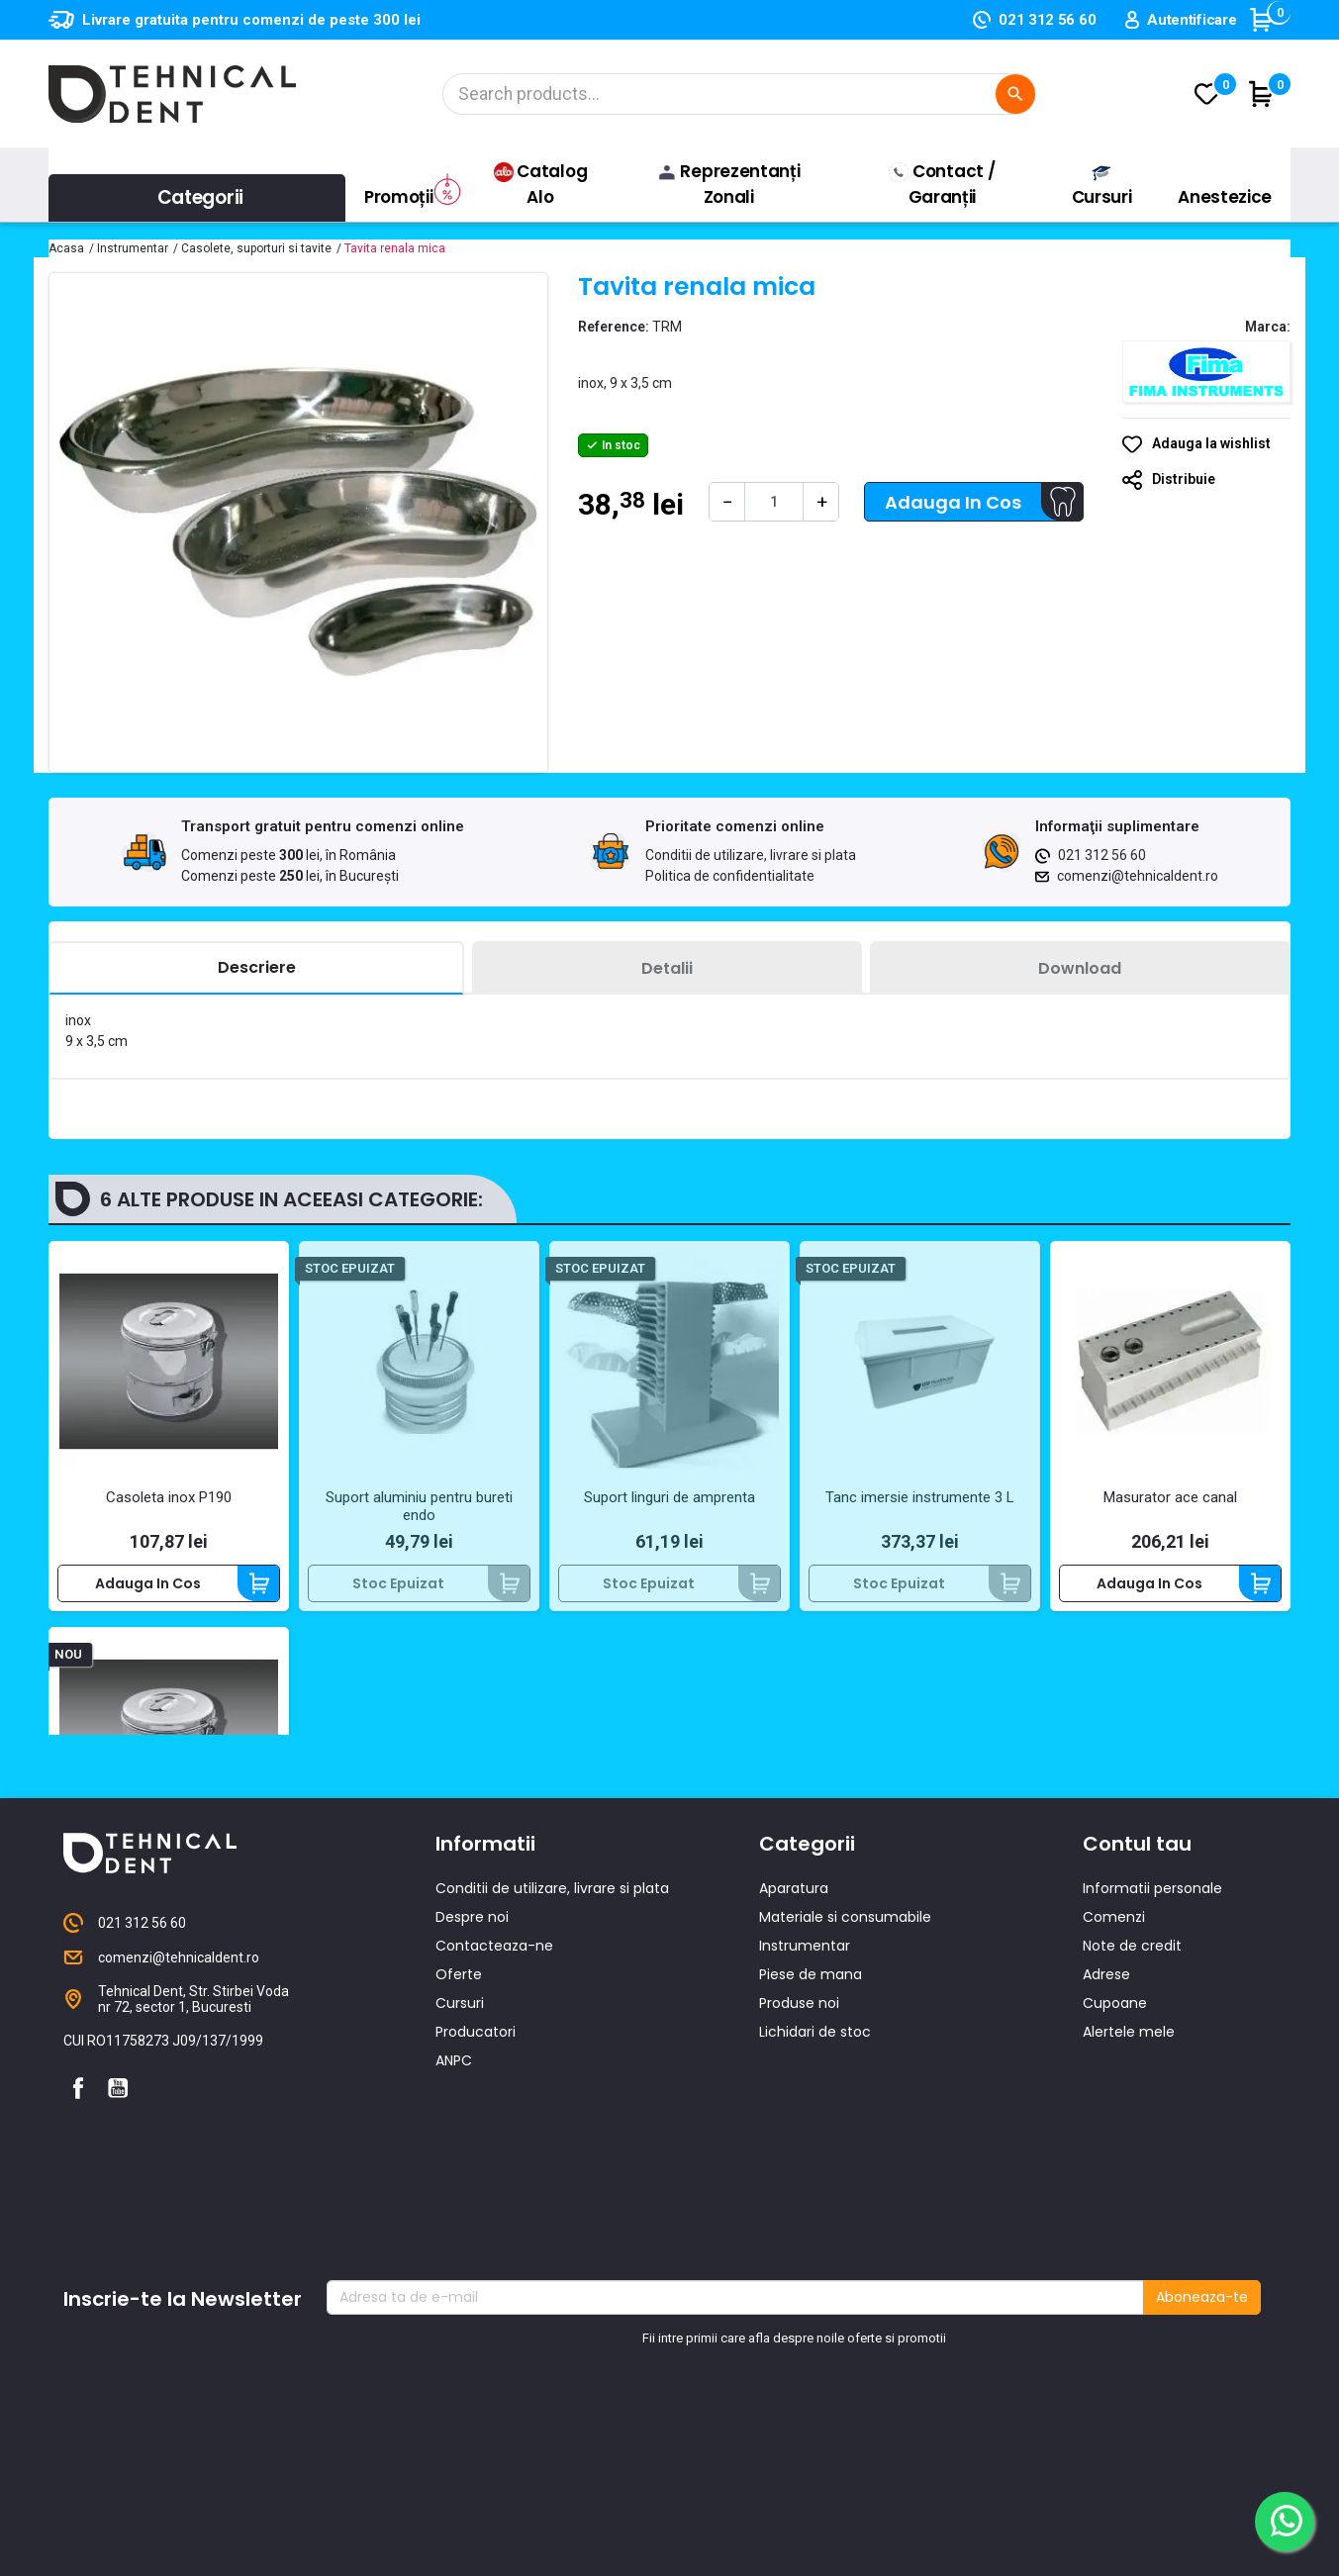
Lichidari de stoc (815, 2292)
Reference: (613, 326)
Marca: (1268, 326)
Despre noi (472, 2177)
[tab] (256, 968)
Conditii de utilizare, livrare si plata (750, 855)
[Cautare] (739, 94)
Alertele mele (1129, 2292)
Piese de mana (810, 2234)
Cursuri (459, 2263)
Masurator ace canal (1170, 1497)
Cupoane (1115, 2263)
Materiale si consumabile (845, 2177)
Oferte (458, 2234)
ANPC (453, 2321)
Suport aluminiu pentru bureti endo (419, 1506)
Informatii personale (1152, 2148)
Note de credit (1132, 2206)
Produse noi (799, 2263)
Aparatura (793, 2148)
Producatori (475, 2292)
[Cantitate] (774, 502)
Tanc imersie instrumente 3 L (919, 1497)
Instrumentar (804, 2206)
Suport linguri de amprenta (669, 1497)
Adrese (1106, 2234)
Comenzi (1114, 2177)
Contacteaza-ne (494, 2206)
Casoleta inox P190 (169, 1497)
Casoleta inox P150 (169, 1883)
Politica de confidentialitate (729, 876)
